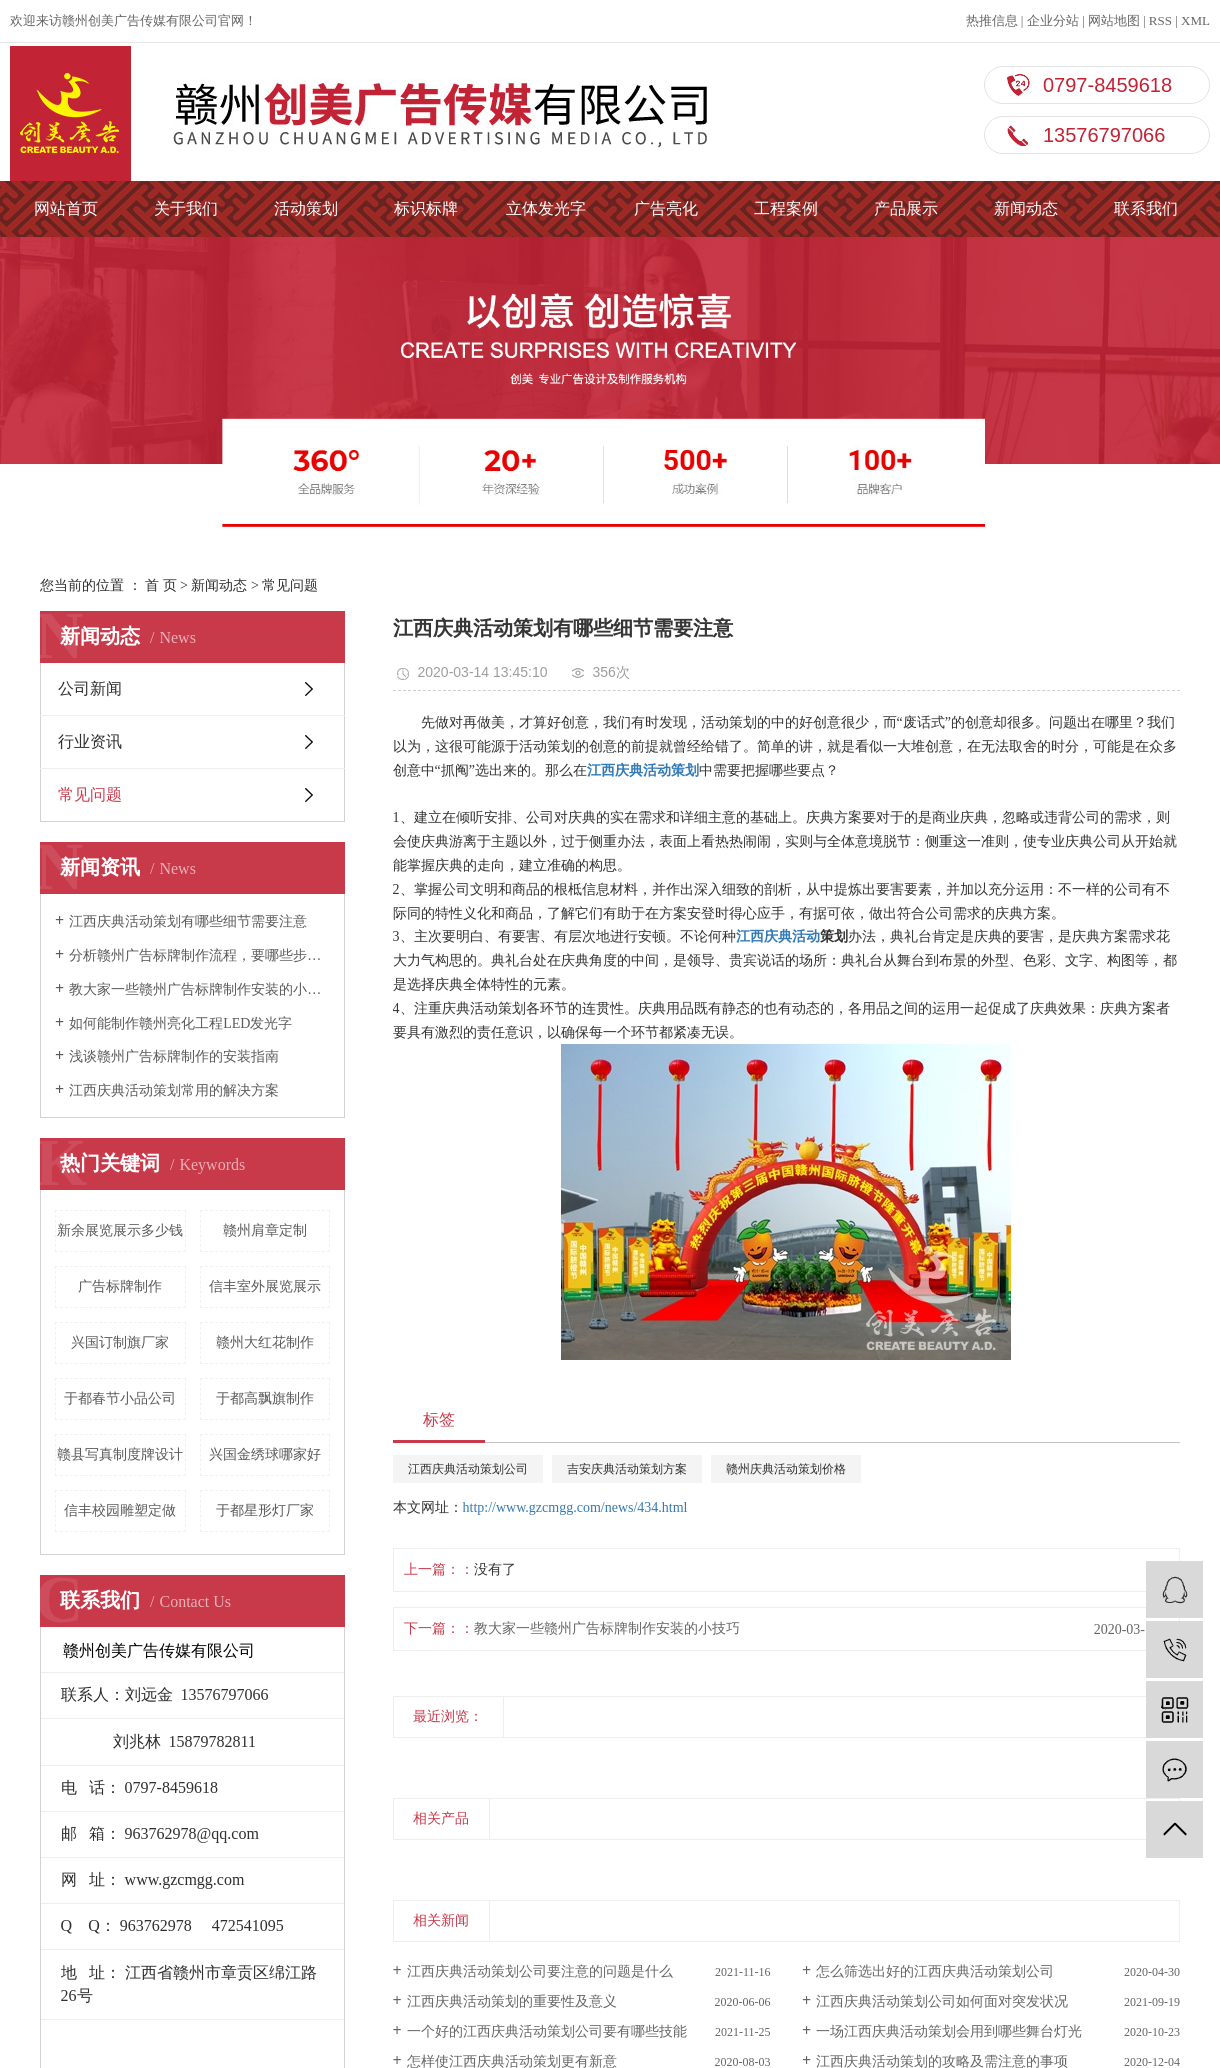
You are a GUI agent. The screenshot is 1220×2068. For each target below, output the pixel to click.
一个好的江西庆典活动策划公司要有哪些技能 (547, 2031)
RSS (1160, 20)
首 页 (161, 585)
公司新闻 (90, 688)
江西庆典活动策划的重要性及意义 (512, 2001)
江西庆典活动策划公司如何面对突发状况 (942, 2001)
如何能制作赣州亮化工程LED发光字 (180, 1023)
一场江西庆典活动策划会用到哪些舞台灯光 (949, 2031)
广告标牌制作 (120, 1286)
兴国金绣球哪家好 (265, 1454)
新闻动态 (1026, 208)
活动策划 (306, 208)
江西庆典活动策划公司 (468, 1469)
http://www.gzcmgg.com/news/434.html (575, 1507)
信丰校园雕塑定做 (120, 1510)
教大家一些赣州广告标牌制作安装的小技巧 (199, 989)
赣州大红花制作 (265, 1342)
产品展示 (906, 208)
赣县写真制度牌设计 (120, 1454)
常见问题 (290, 585)
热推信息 (992, 20)
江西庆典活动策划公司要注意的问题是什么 (540, 1971)
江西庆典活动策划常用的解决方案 (174, 1090)
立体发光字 (546, 208)
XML (1195, 20)
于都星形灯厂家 (265, 1510)
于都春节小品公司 (120, 1398)
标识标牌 (426, 208)
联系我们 (1146, 208)
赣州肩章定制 (265, 1230)
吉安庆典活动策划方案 (627, 1469)
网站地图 (1114, 20)
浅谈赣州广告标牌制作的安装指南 (174, 1056)
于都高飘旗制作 (265, 1398)
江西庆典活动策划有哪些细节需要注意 (188, 921)
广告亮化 (666, 208)
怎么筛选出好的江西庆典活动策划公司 (935, 1971)
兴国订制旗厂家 (120, 1342)
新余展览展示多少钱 (120, 1230)
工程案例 (786, 208)
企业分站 (1053, 20)
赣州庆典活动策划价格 (786, 1469)
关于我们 (186, 208)
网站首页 (66, 208)
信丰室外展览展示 (265, 1286)
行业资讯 (90, 741)
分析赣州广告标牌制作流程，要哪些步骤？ (199, 955)
